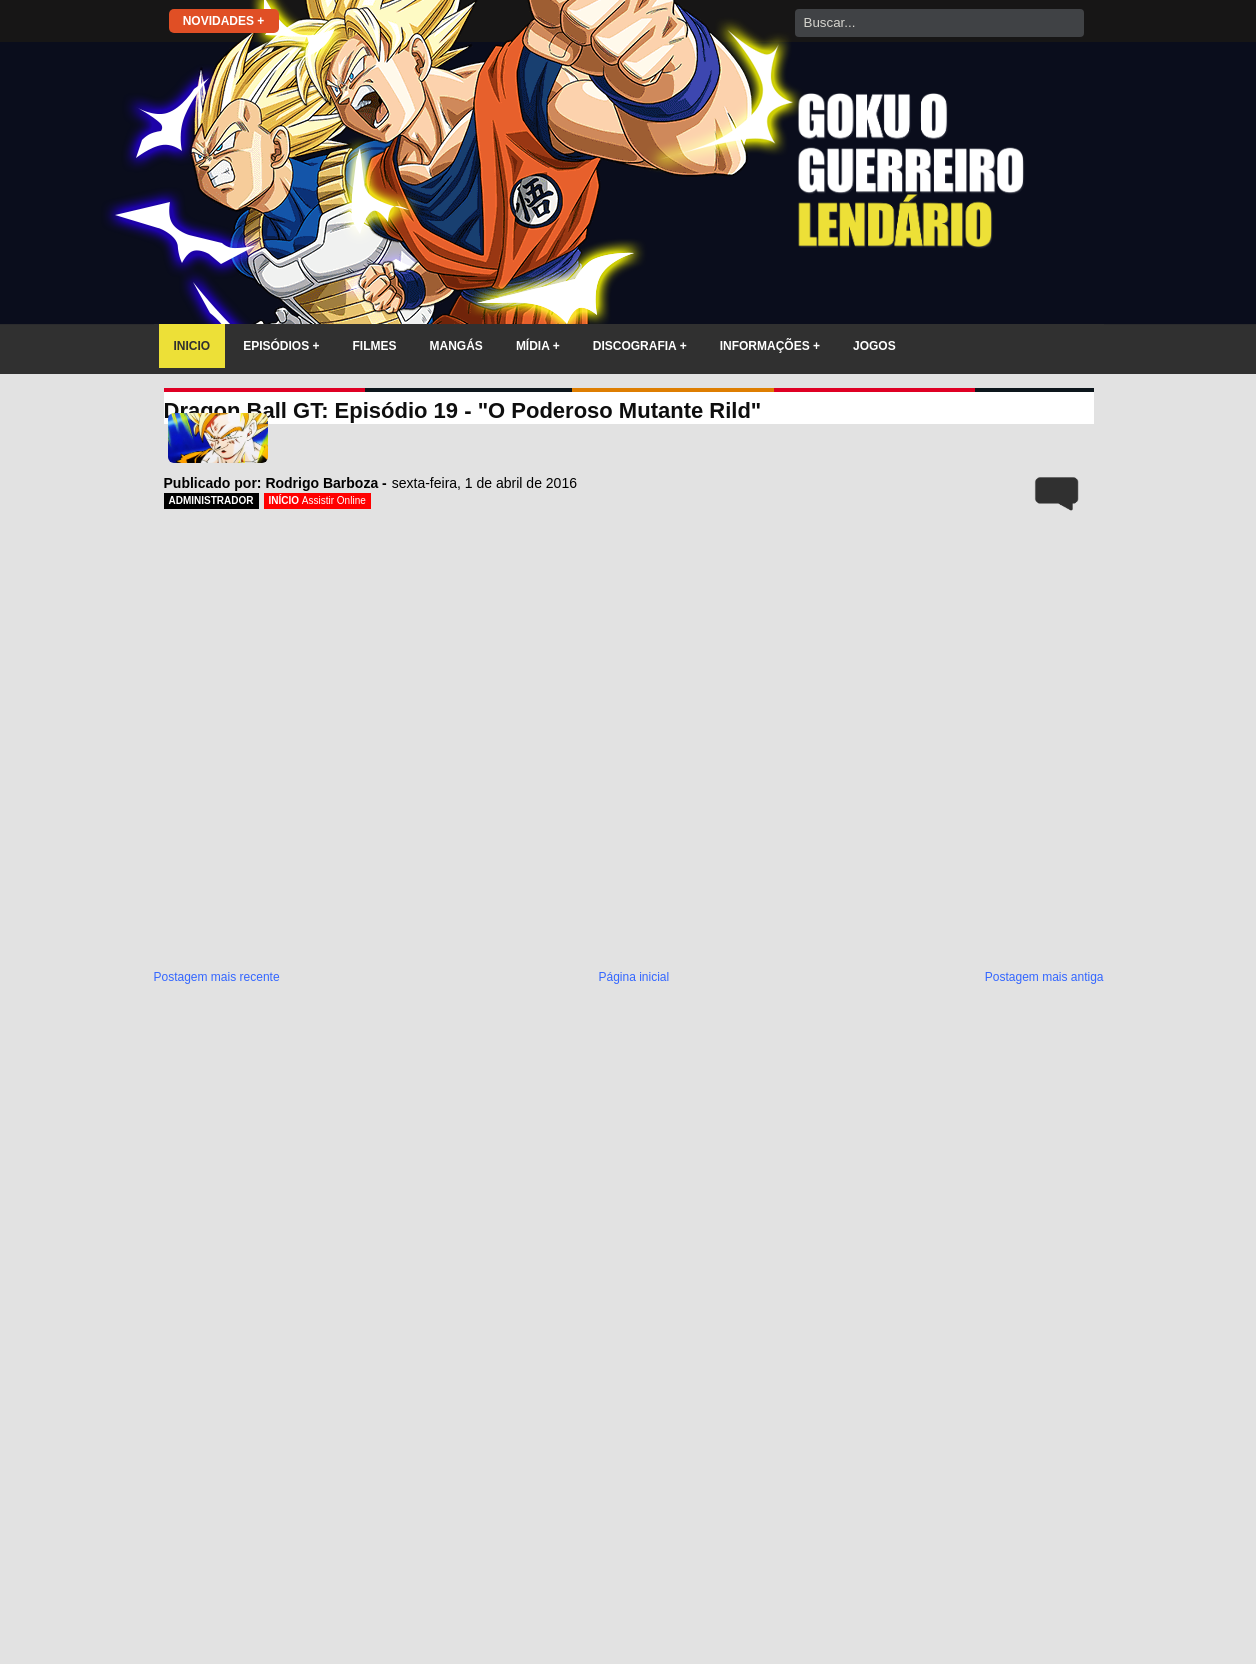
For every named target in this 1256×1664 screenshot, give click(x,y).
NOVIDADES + (224, 21)
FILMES (375, 346)
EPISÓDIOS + (281, 346)
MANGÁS (456, 346)
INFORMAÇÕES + (770, 346)
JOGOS (874, 346)
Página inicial (633, 977)
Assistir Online (334, 500)
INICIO (192, 346)
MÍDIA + (538, 346)
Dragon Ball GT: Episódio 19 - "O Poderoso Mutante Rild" (463, 410)
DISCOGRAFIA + (640, 346)
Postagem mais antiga (1044, 977)
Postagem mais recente (217, 977)
